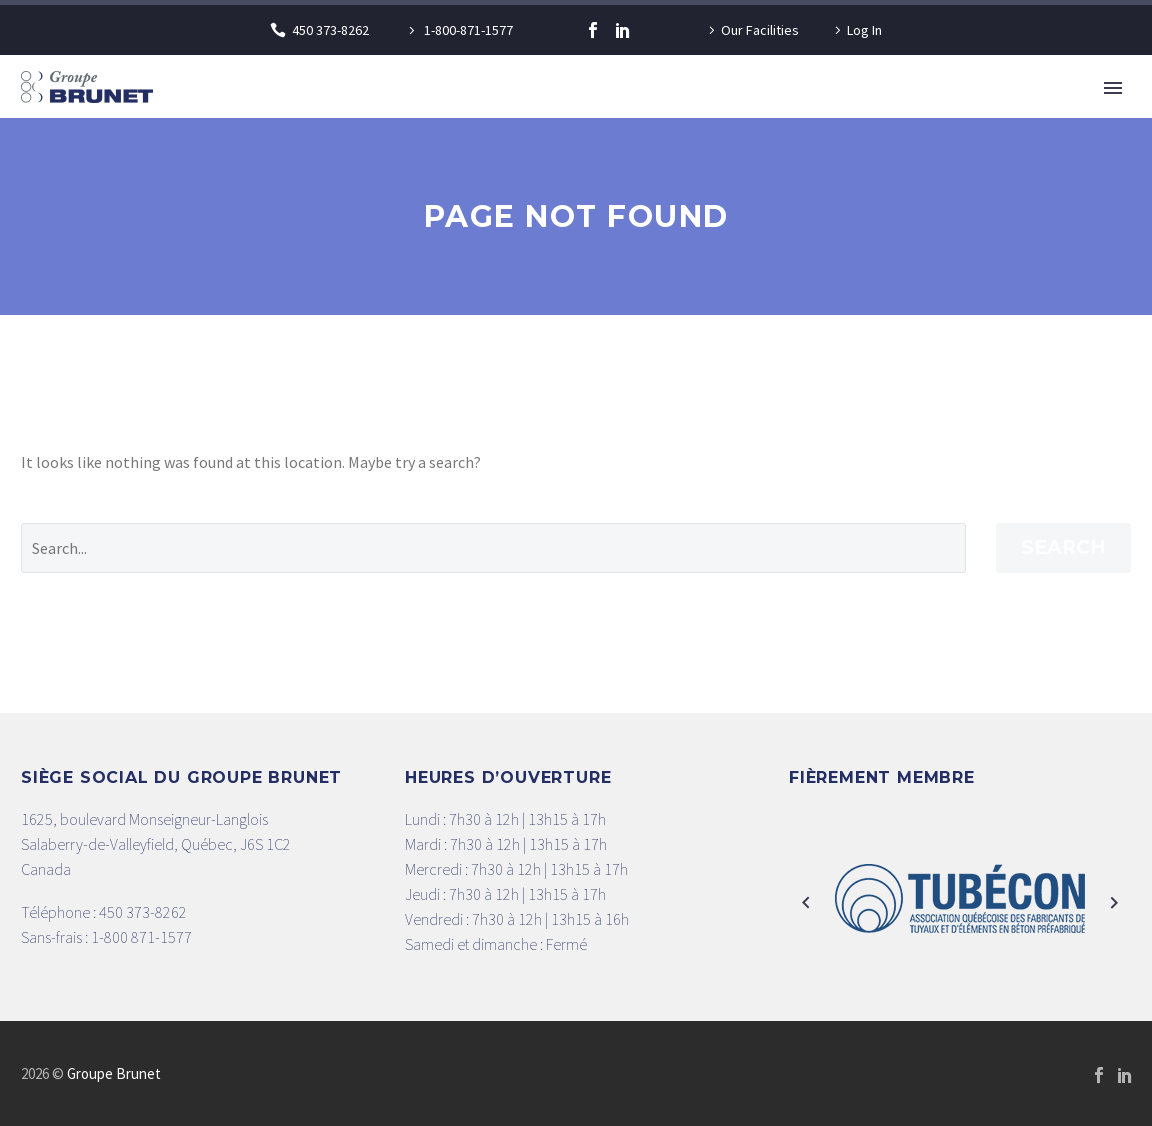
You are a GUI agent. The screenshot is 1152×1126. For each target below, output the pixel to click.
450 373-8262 (330, 30)
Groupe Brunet (114, 1073)
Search (1063, 547)
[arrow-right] (1114, 903)
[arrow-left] (806, 903)
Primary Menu (1113, 88)
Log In (864, 30)
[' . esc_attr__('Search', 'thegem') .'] (493, 548)
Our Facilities (760, 30)
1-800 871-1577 (141, 937)
